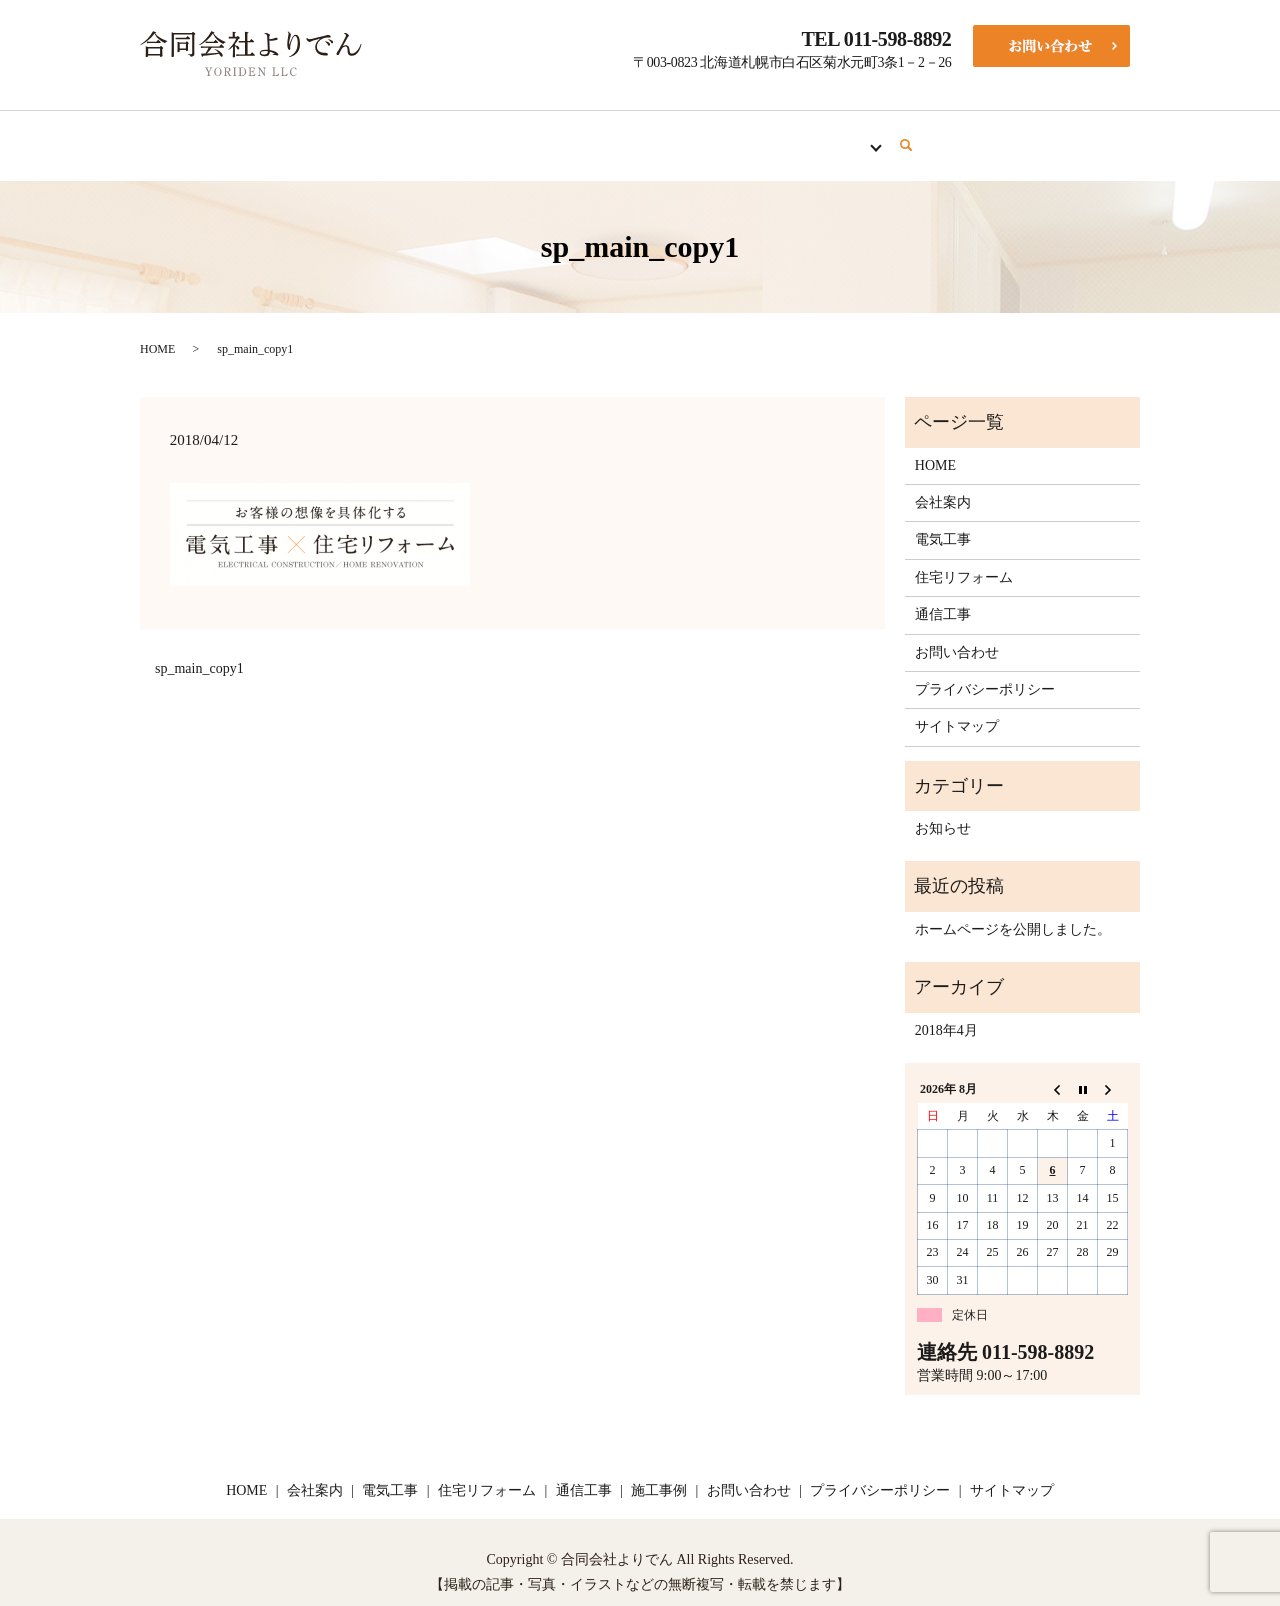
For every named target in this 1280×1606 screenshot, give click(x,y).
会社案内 (444, 135)
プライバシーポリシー (985, 670)
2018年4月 (946, 1011)
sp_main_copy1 (199, 649)
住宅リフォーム (661, 135)
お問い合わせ (957, 633)
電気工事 (542, 135)
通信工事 (780, 135)
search (957, 136)
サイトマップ (957, 707)
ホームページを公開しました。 (1013, 910)
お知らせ (943, 809)
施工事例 (878, 135)
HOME (353, 135)
